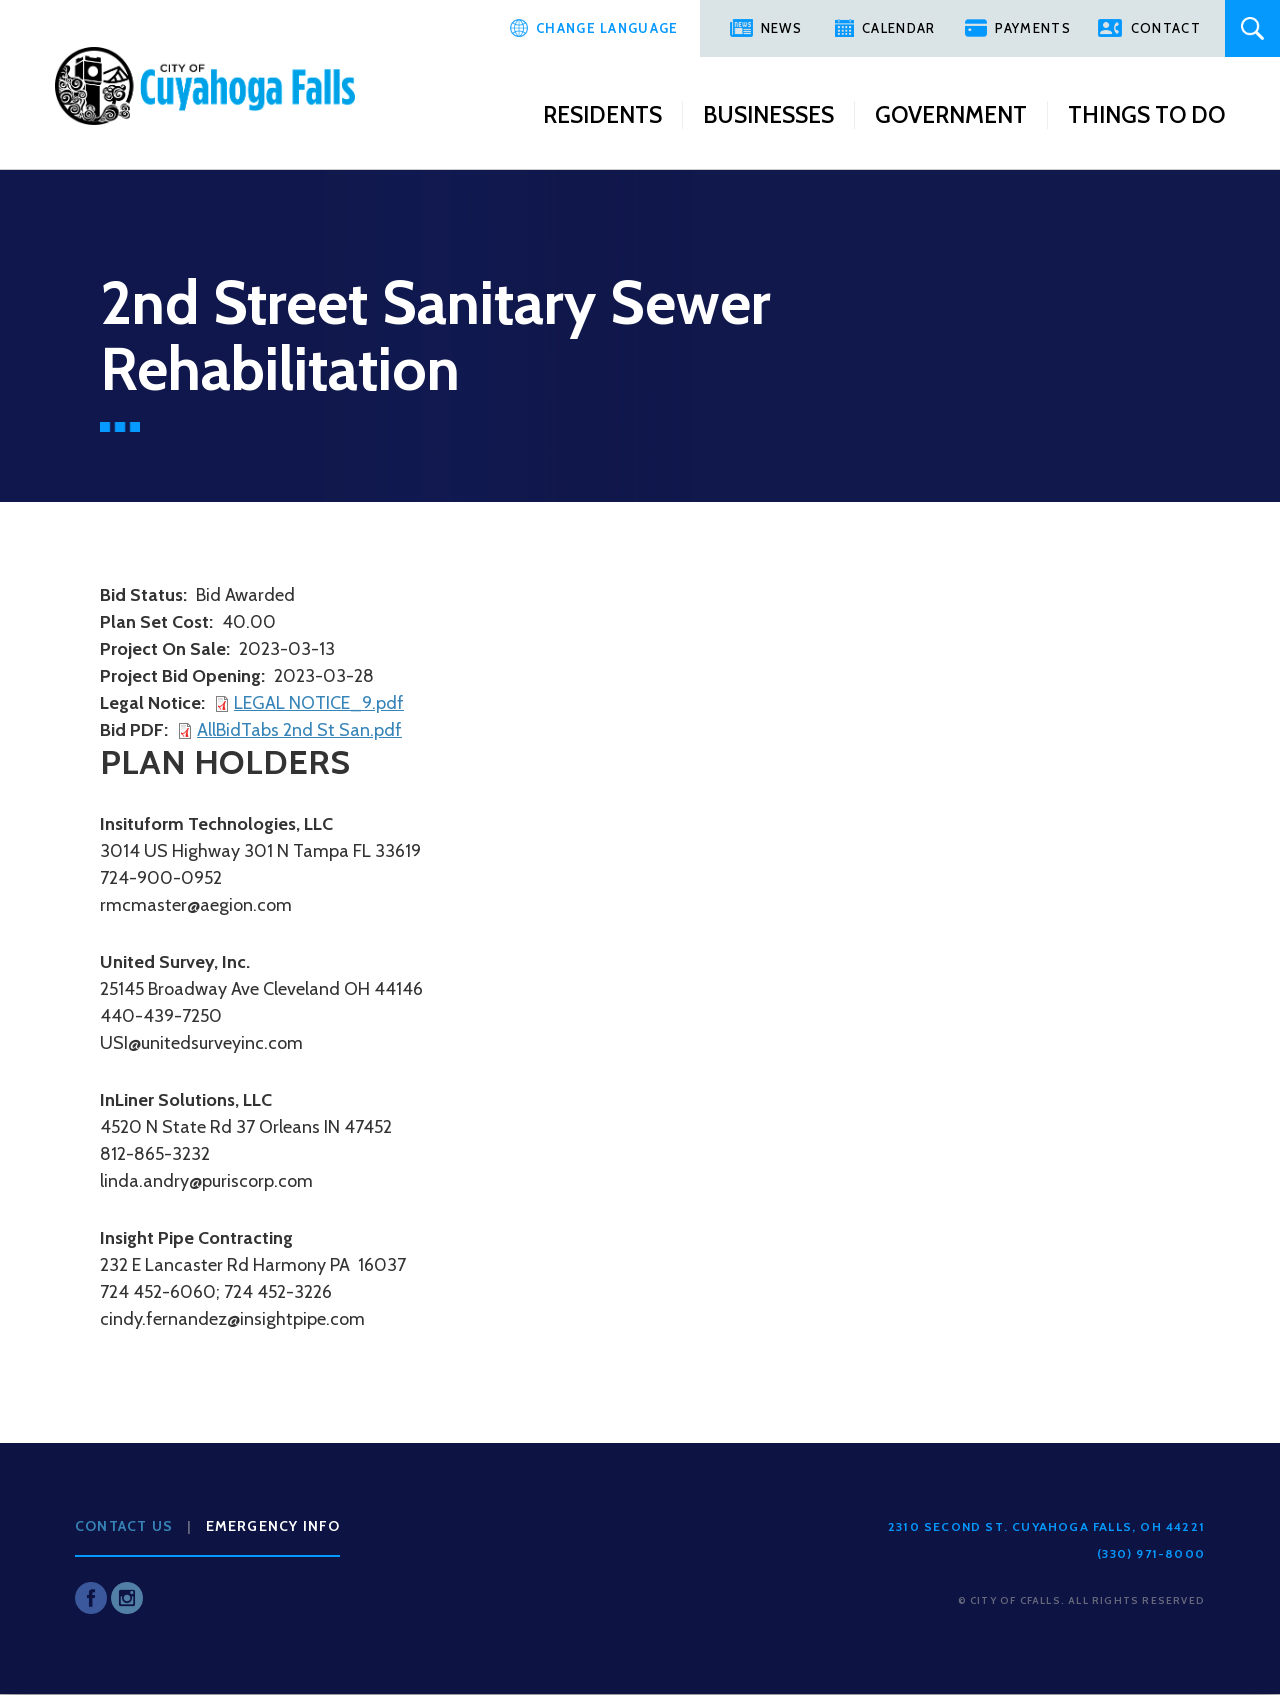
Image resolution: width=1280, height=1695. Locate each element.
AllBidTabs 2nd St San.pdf (299, 730)
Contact (1166, 28)
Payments (1032, 28)
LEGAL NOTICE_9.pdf (319, 703)
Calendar (898, 28)
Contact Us (124, 1526)
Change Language (607, 28)
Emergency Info (273, 1526)
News (781, 28)
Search (1252, 28)
